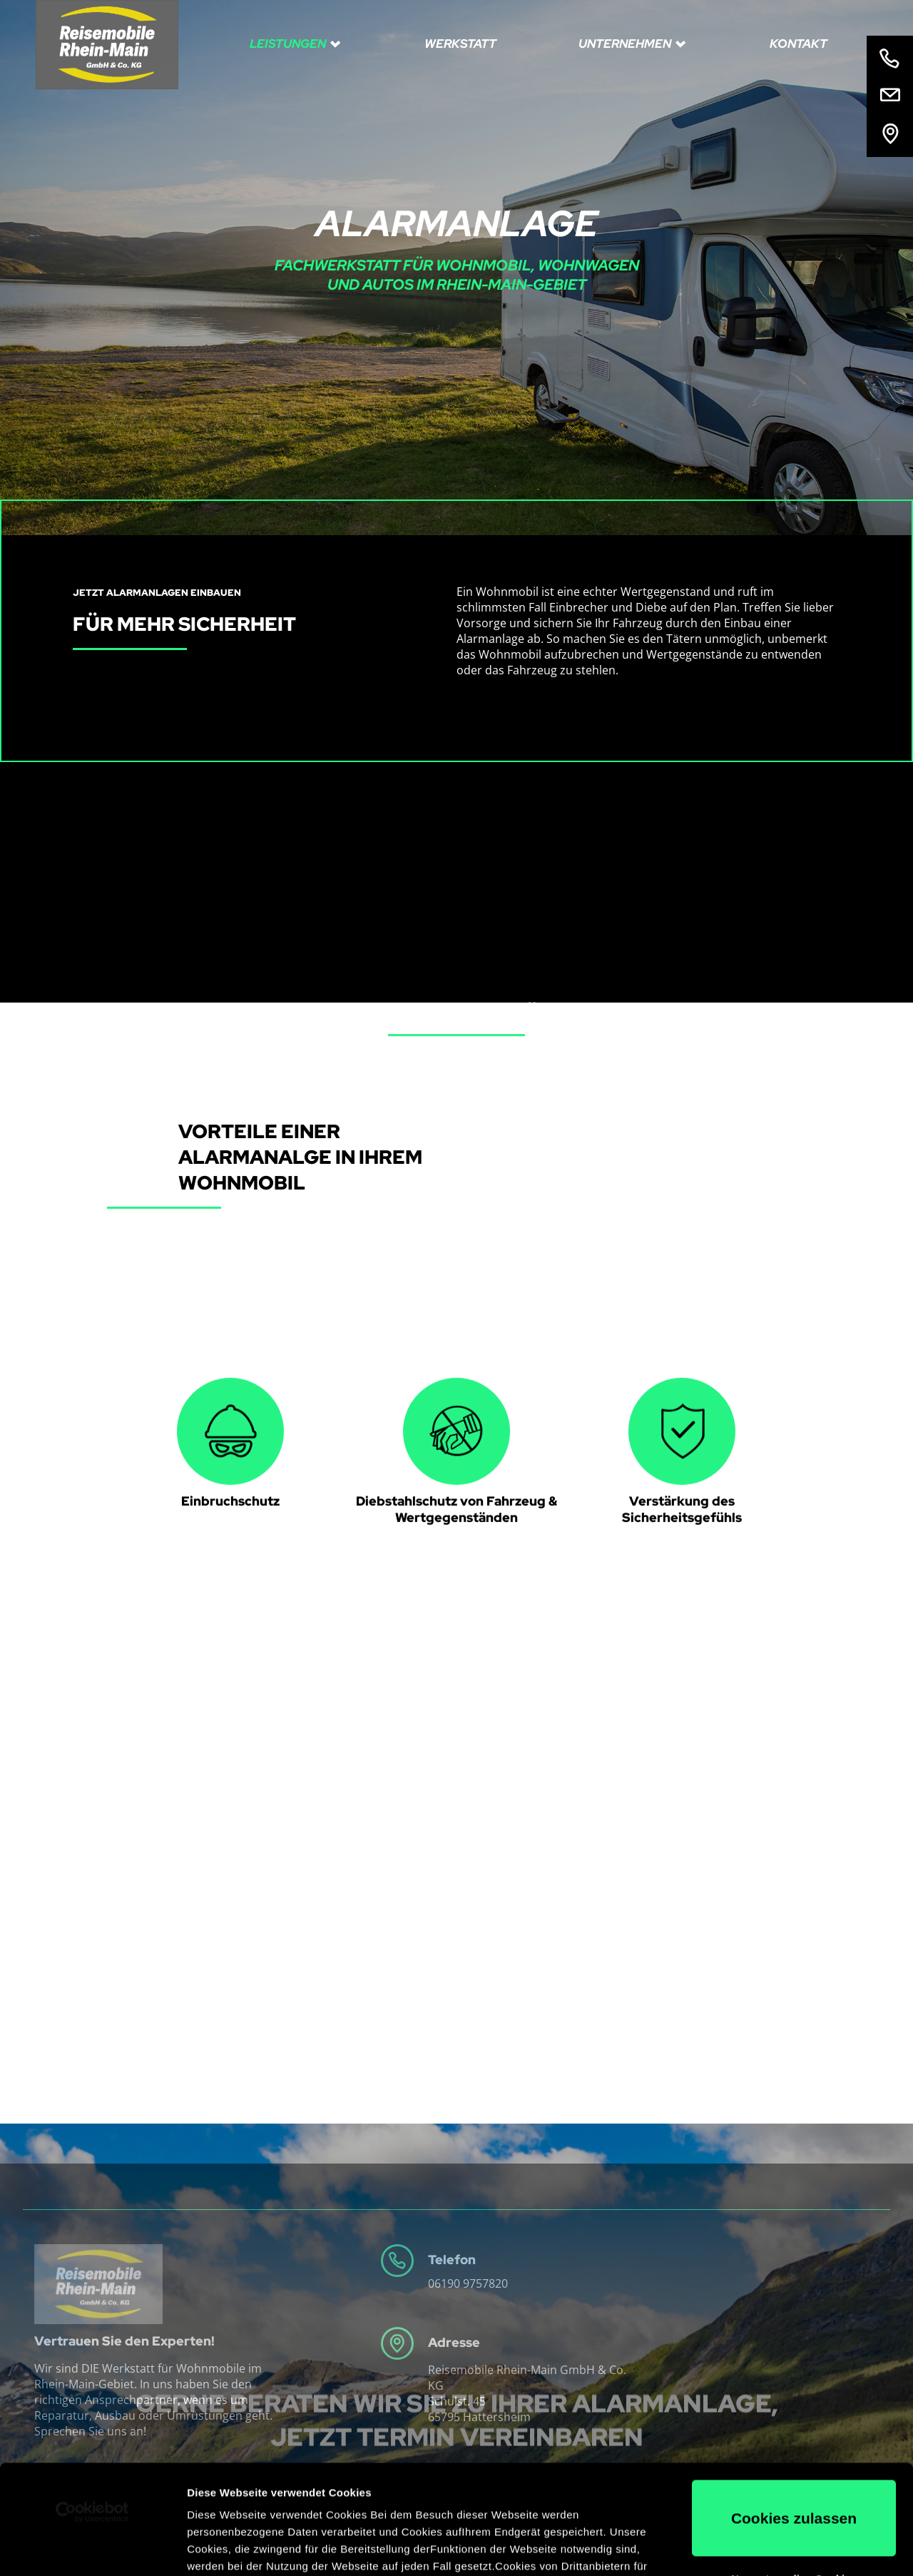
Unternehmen (625, 43)
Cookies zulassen (794, 2409)
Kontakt (798, 43)
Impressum (535, 2509)
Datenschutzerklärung (428, 2509)
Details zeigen (223, 2548)
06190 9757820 (468, 2283)
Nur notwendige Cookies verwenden (794, 2475)
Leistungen (289, 43)
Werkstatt (460, 43)
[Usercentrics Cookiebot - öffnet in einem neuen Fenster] (92, 2403)
